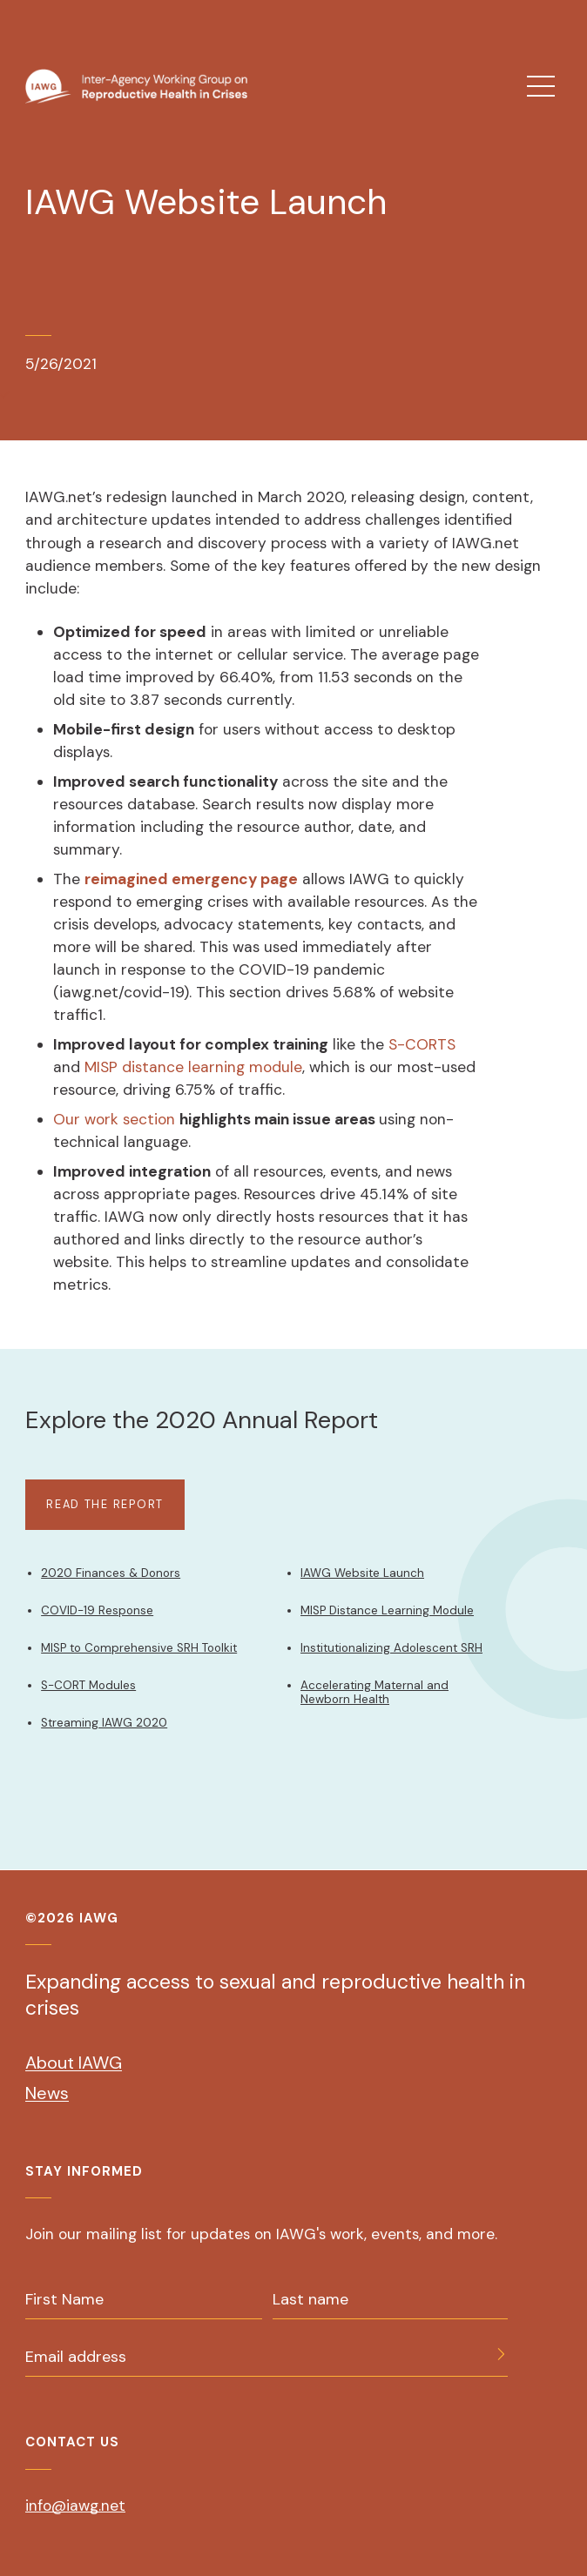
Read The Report (105, 1504)
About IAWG (73, 2062)
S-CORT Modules (88, 1685)
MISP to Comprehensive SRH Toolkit (139, 1647)
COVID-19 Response (97, 1610)
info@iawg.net (75, 2505)
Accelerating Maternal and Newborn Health (374, 1692)
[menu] (541, 86)
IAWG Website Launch (362, 1573)
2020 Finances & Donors (110, 1573)
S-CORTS (419, 1044)
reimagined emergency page (191, 879)
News (47, 2093)
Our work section (114, 1119)
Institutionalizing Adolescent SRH (391, 1647)
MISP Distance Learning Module (387, 1610)
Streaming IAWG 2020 (104, 1722)
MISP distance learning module (193, 1067)
